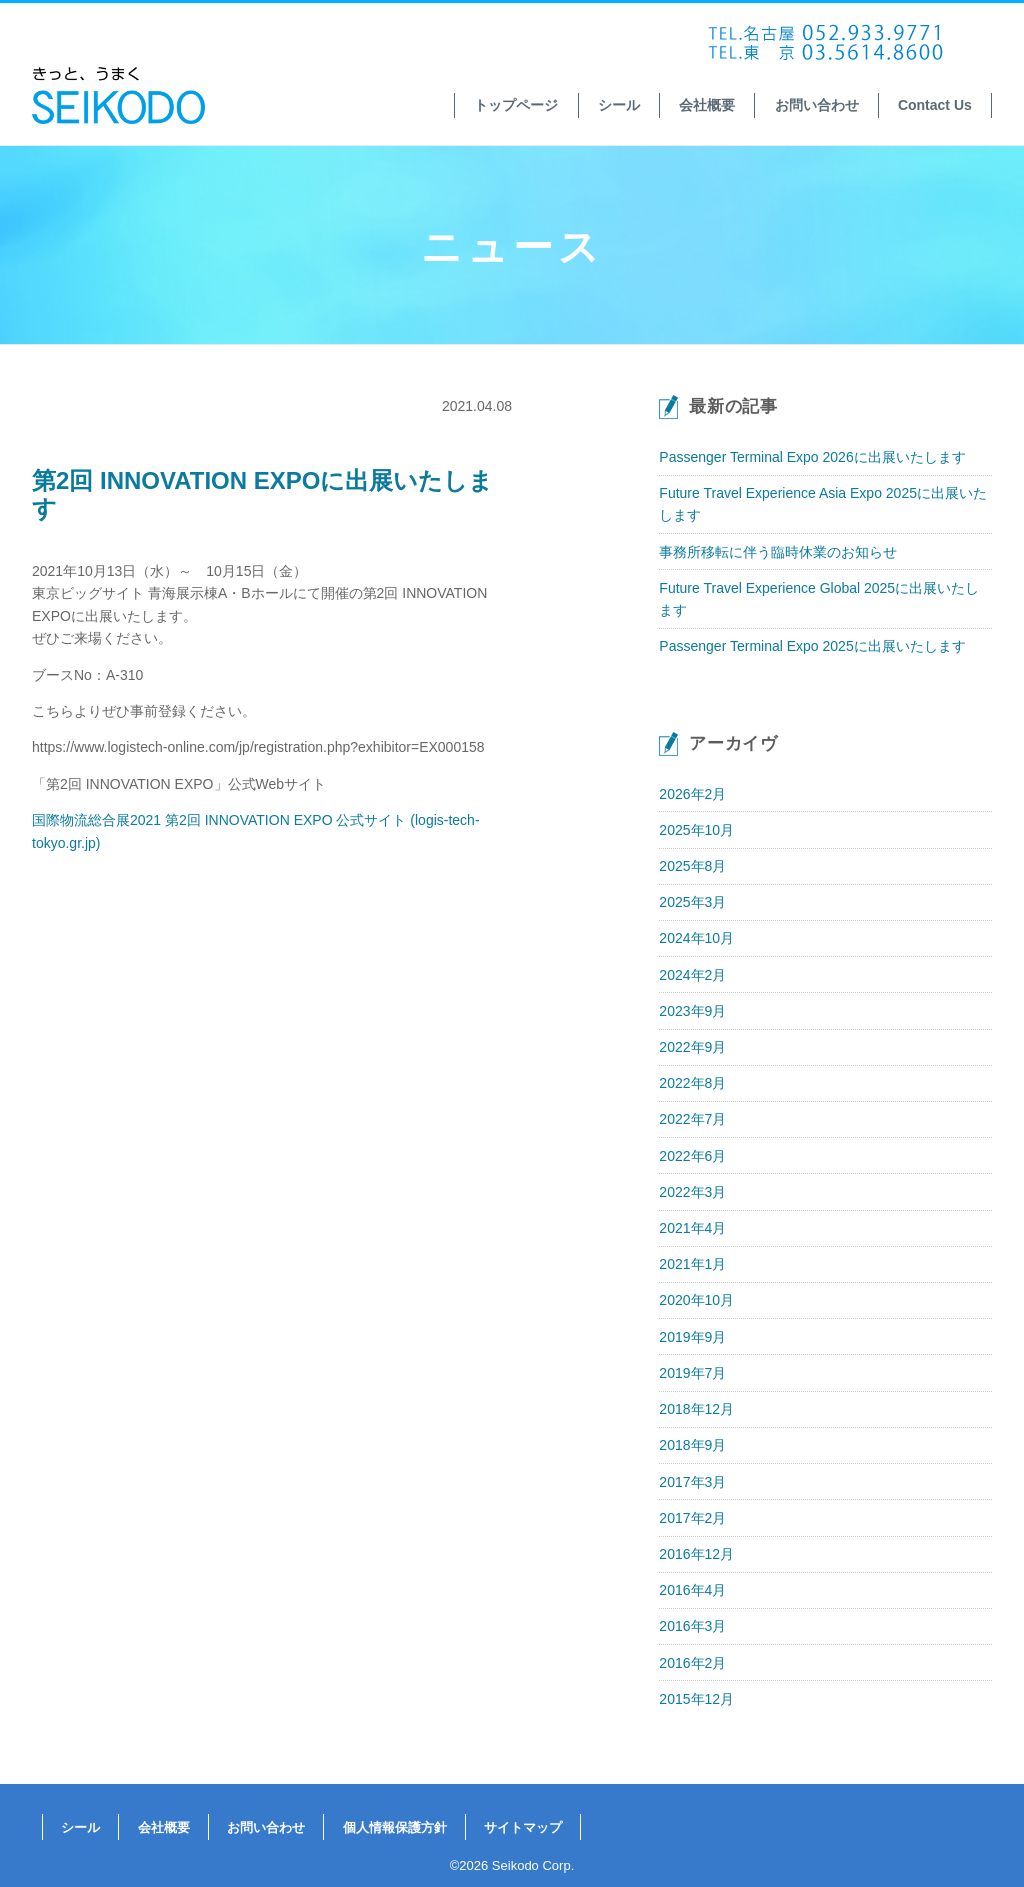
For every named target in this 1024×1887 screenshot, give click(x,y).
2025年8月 (692, 866)
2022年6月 (692, 1156)
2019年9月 (692, 1337)
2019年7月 (692, 1373)
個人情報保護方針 (395, 1827)
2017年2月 (692, 1518)
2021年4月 (692, 1228)
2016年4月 (692, 1590)
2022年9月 (692, 1047)
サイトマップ (523, 1827)
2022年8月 (692, 1083)
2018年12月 (696, 1409)
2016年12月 (696, 1554)
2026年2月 (692, 794)
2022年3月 (692, 1192)
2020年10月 (696, 1300)
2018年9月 (692, 1445)
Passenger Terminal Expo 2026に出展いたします (812, 457)
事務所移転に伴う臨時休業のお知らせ (778, 552)
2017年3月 (692, 1482)
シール (619, 105)
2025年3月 (692, 902)
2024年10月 (696, 938)
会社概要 (707, 105)
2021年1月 (692, 1264)
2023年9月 (692, 1011)
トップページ (516, 105)
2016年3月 (692, 1626)
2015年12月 (696, 1699)
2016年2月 (692, 1663)
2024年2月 (692, 975)
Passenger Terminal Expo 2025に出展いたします (812, 646)
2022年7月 (692, 1119)
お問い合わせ (817, 105)
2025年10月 (696, 830)
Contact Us (935, 105)
